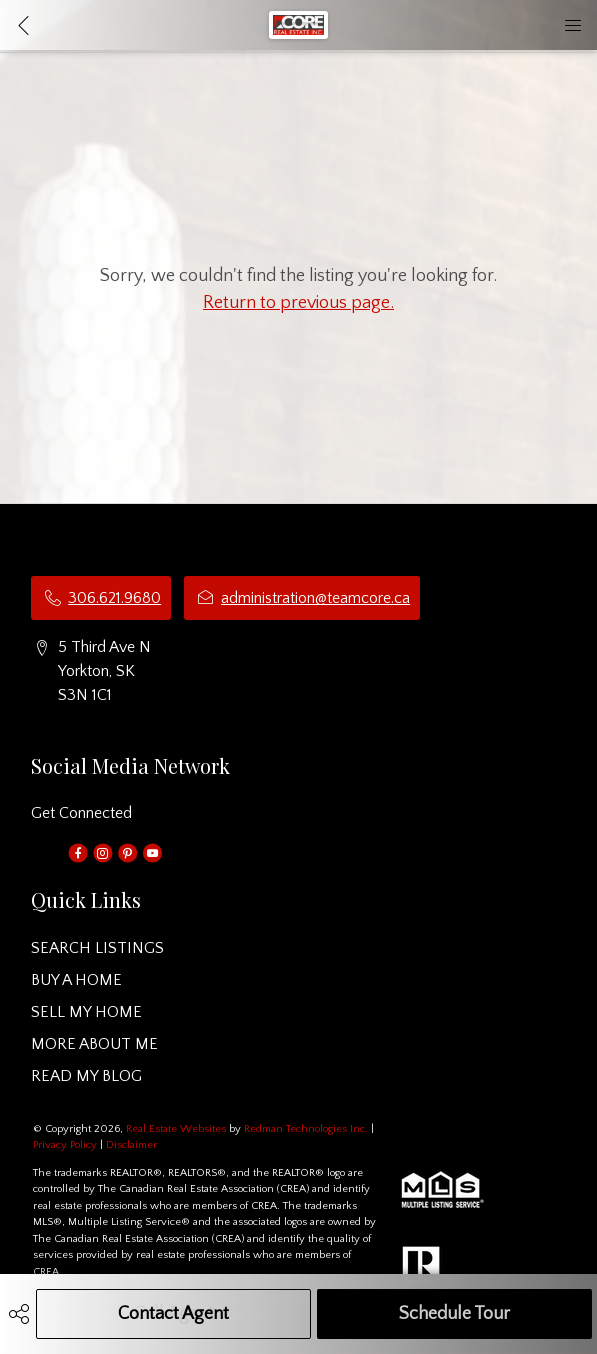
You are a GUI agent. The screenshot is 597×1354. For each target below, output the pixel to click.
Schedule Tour (454, 1314)
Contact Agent (173, 1314)
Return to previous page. (298, 303)
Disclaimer (131, 1145)
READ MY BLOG (86, 1076)
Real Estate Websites (177, 1129)
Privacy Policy (65, 1145)
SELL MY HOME (86, 1012)
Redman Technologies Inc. (307, 1129)
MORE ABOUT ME (94, 1044)
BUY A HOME (76, 980)
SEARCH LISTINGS (97, 948)
